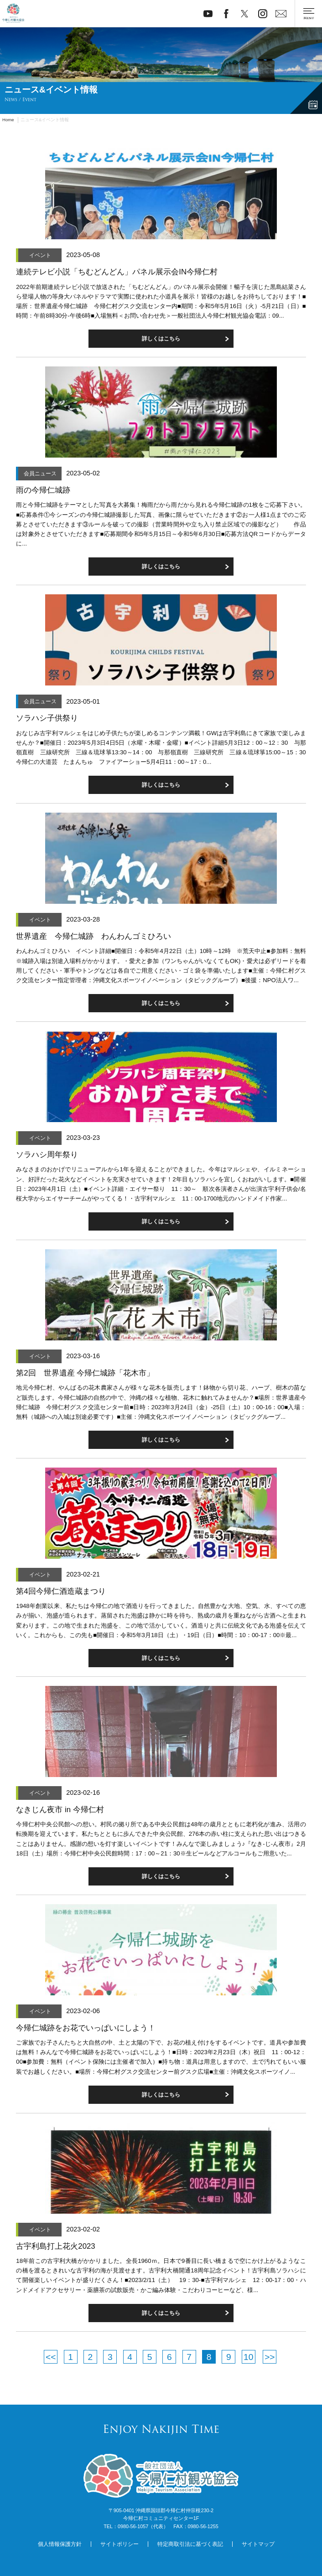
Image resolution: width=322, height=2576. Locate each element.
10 (248, 2357)
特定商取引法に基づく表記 (190, 2544)
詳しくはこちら (161, 2095)
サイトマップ (258, 2544)
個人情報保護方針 (60, 2544)
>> (270, 2357)
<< (51, 2357)
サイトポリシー (119, 2544)
